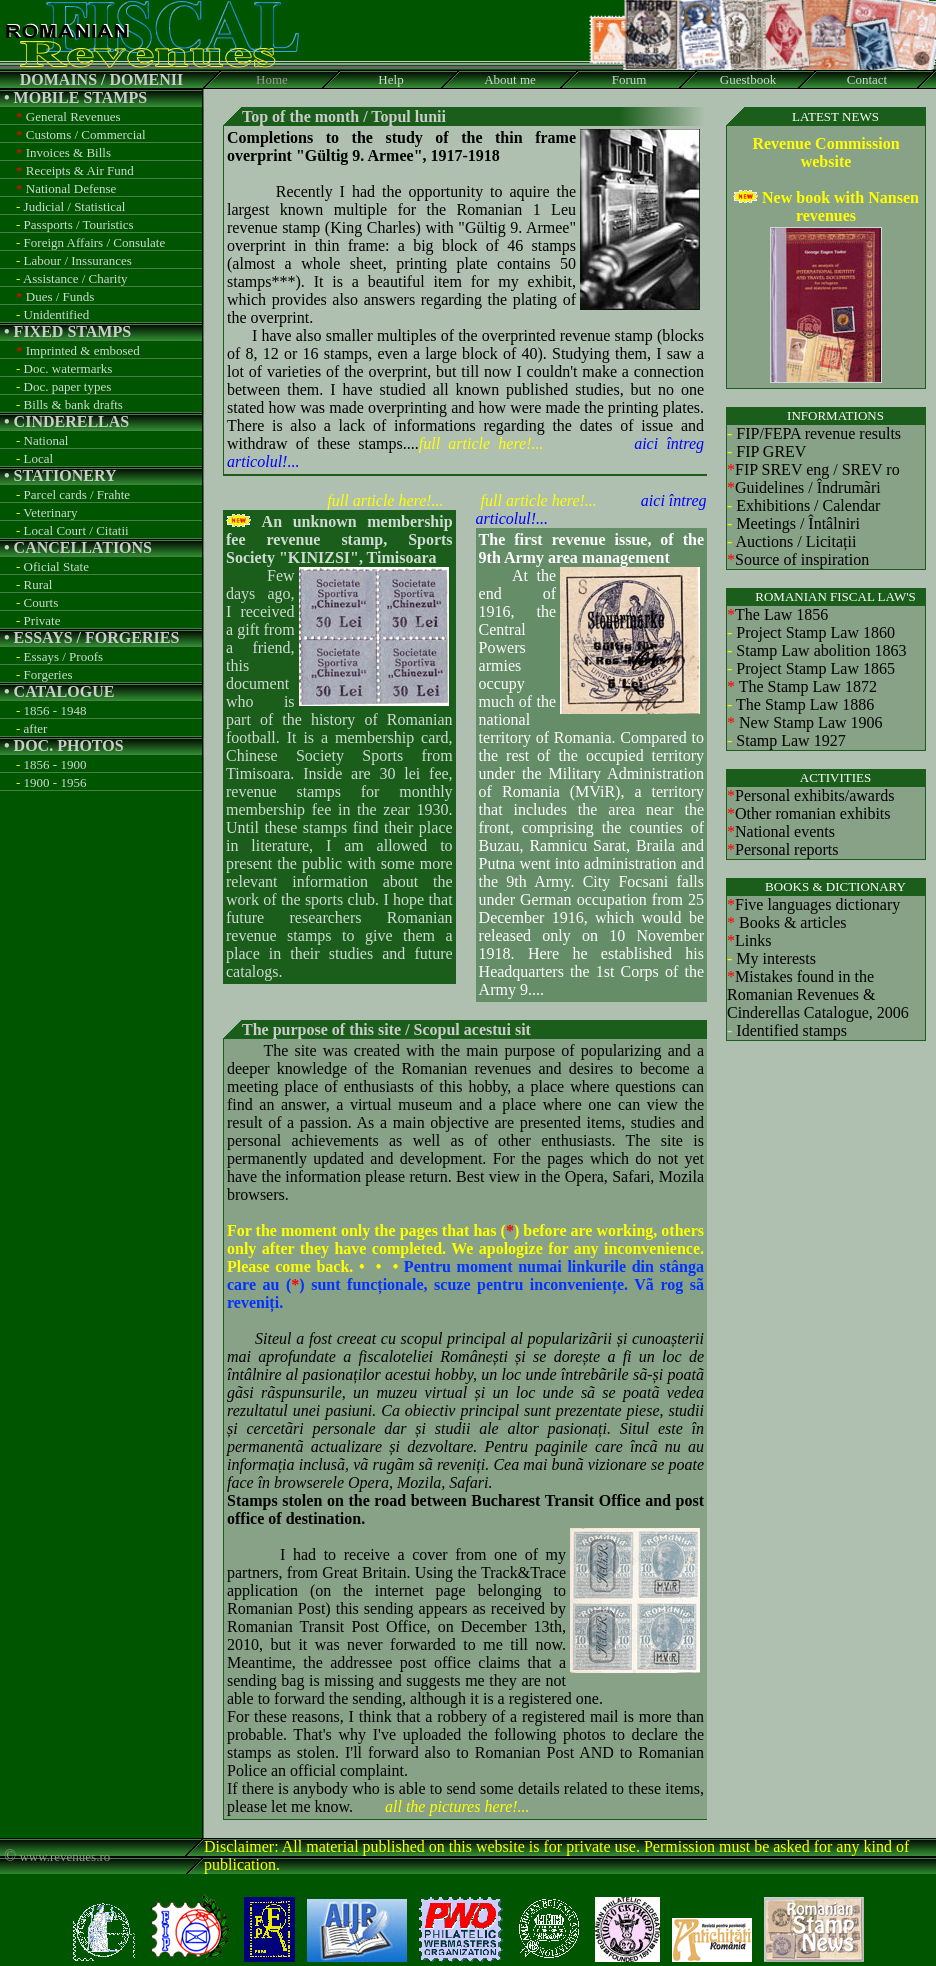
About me (510, 79)
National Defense (71, 188)
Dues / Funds (60, 296)
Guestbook (748, 79)
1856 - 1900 (55, 764)
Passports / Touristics (79, 224)
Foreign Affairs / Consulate (95, 242)
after (36, 728)
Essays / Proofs (63, 656)
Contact (867, 79)
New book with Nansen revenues (840, 206)
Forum (629, 79)
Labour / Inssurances (78, 260)
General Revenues (73, 116)
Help (390, 79)
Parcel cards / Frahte (77, 494)
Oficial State (56, 566)
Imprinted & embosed (83, 350)
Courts (41, 602)
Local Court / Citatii (76, 530)
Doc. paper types (68, 386)
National (46, 440)
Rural (38, 584)
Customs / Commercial (86, 134)
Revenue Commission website (825, 152)
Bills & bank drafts (73, 404)
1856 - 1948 (55, 710)
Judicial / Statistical (75, 206)
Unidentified (57, 314)
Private (42, 620)
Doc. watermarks (68, 368)
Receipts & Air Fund (80, 170)
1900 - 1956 (55, 782)
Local (39, 458)
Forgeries (48, 674)
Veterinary (50, 512)
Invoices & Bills (68, 152)
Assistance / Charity (75, 278)
